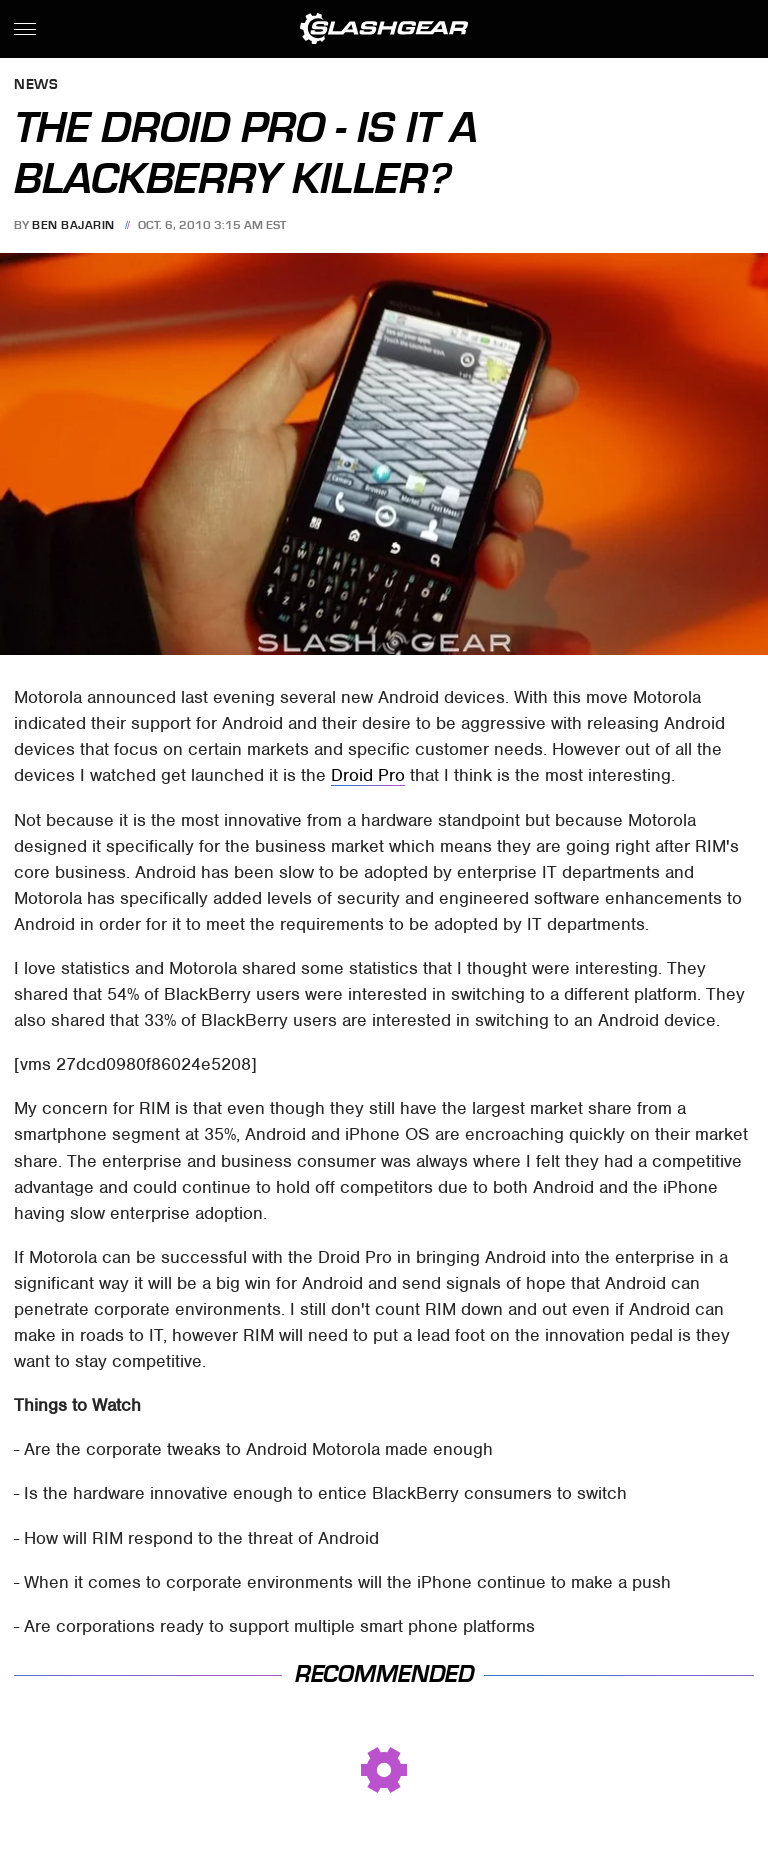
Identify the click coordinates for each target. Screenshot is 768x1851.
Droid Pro (368, 775)
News (36, 85)
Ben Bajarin (73, 225)
